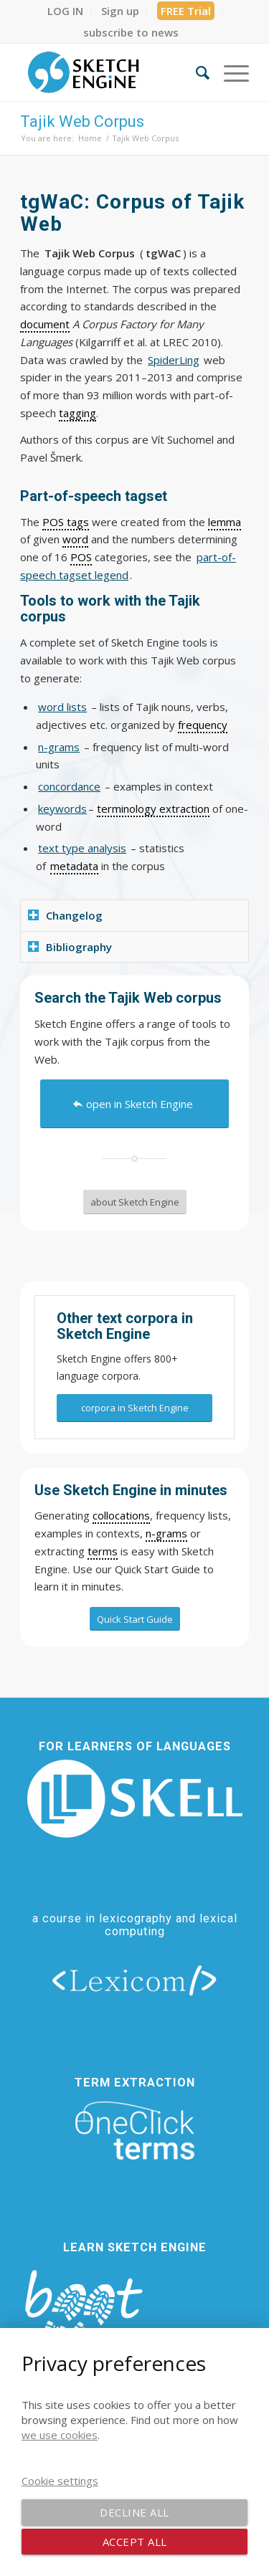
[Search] (195, 72)
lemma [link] (224, 522)
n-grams (59, 747)
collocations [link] (121, 1515)
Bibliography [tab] (70, 947)
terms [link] (103, 1551)
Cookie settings (60, 2481)
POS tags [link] (65, 522)
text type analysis (82, 848)
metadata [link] (74, 866)
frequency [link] (202, 724)
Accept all (135, 2541)
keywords (62, 808)
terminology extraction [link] (153, 808)
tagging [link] (77, 413)
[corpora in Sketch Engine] (134, 1408)
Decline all (134, 2512)
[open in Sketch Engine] (134, 1103)
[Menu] (229, 72)
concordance (69, 786)
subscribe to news (131, 32)
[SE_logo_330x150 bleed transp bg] (111, 72)
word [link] (75, 539)
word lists (62, 707)
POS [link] (81, 557)
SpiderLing (173, 360)
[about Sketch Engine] (135, 1202)
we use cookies (60, 2435)
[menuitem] (65, 10)
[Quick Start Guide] (135, 1619)
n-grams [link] (166, 1533)
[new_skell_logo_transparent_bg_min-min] (134, 1799)
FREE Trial (186, 11)
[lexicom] (135, 1980)
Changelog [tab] (65, 915)
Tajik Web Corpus (82, 121)
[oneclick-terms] (135, 2131)
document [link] (45, 324)
